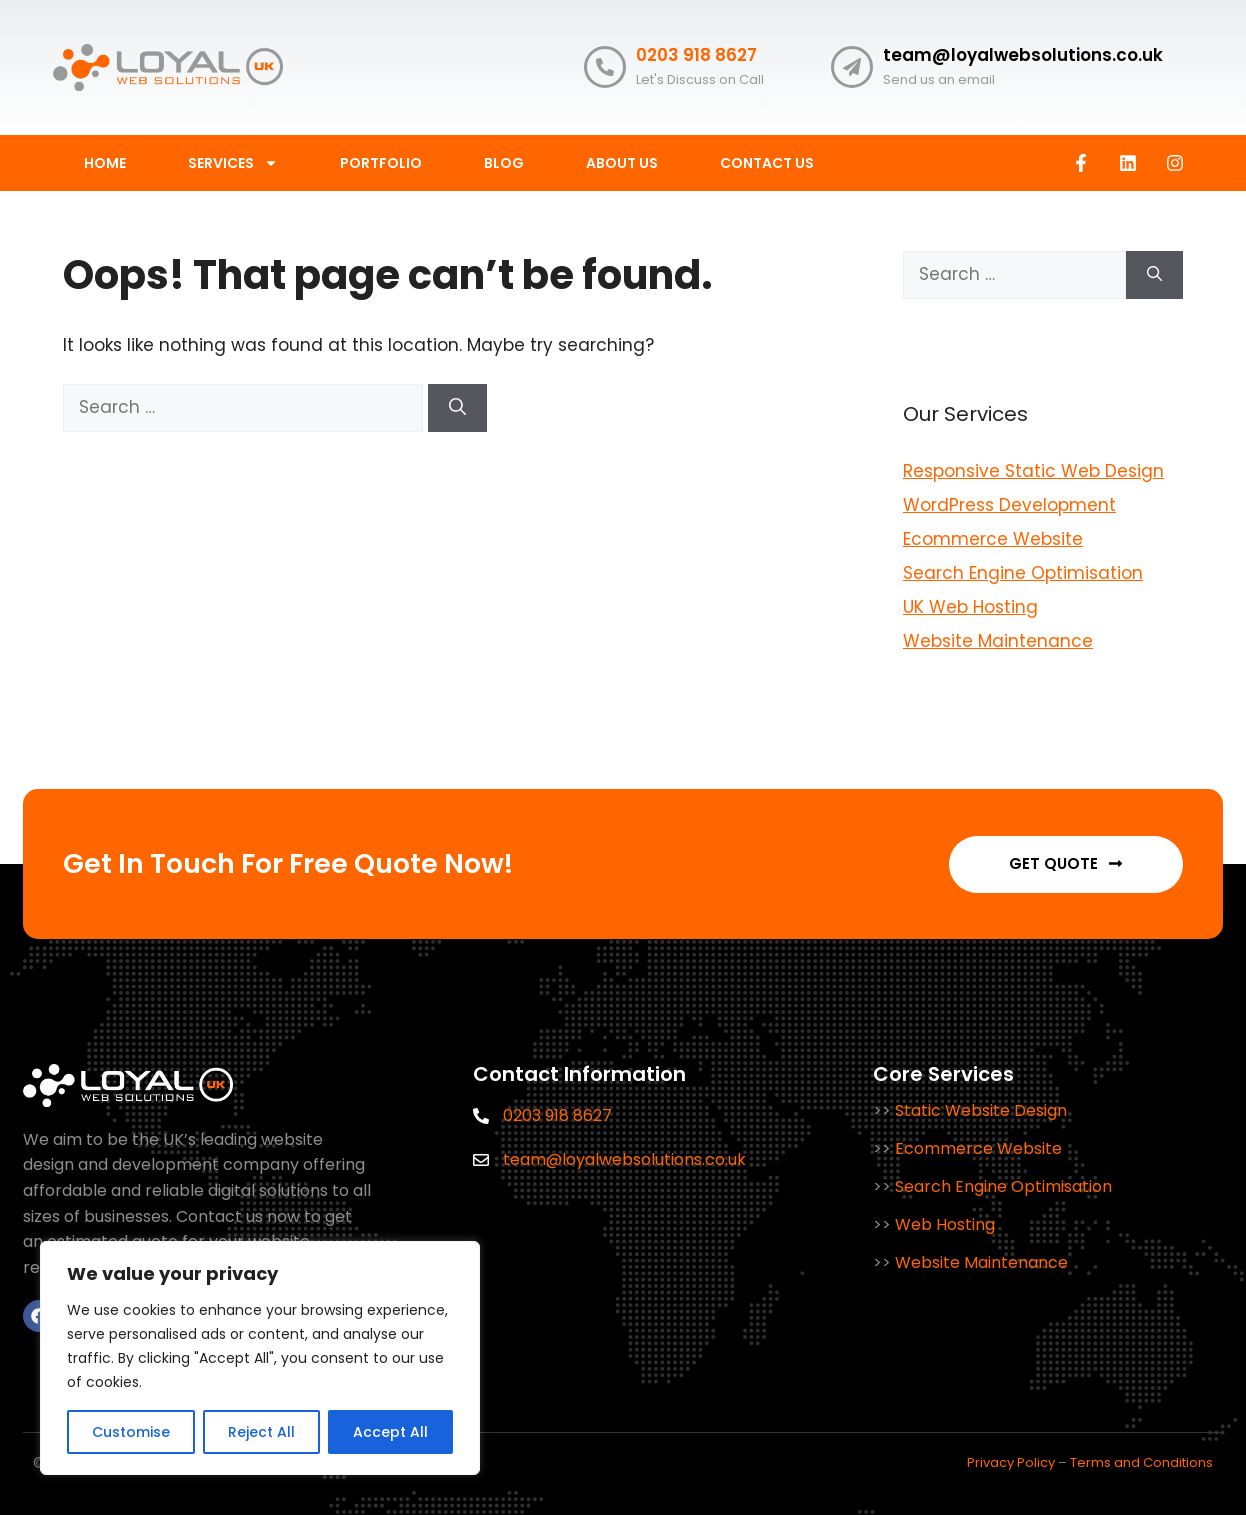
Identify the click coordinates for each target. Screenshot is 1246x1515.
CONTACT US (767, 163)
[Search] (457, 408)
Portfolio (381, 163)
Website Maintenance (998, 641)
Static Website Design (981, 1110)
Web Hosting (945, 1224)
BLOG (504, 163)
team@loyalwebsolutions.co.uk (1023, 55)
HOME (105, 163)
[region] (260, 1358)
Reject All (261, 1432)
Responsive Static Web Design (1033, 471)
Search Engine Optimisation (1023, 573)
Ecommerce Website (993, 539)
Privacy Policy (1011, 1462)
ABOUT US (622, 163)
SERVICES (233, 163)
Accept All (390, 1432)
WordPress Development (1009, 505)
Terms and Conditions (1141, 1462)
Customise (131, 1432)
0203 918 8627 (696, 55)
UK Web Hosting (970, 607)
